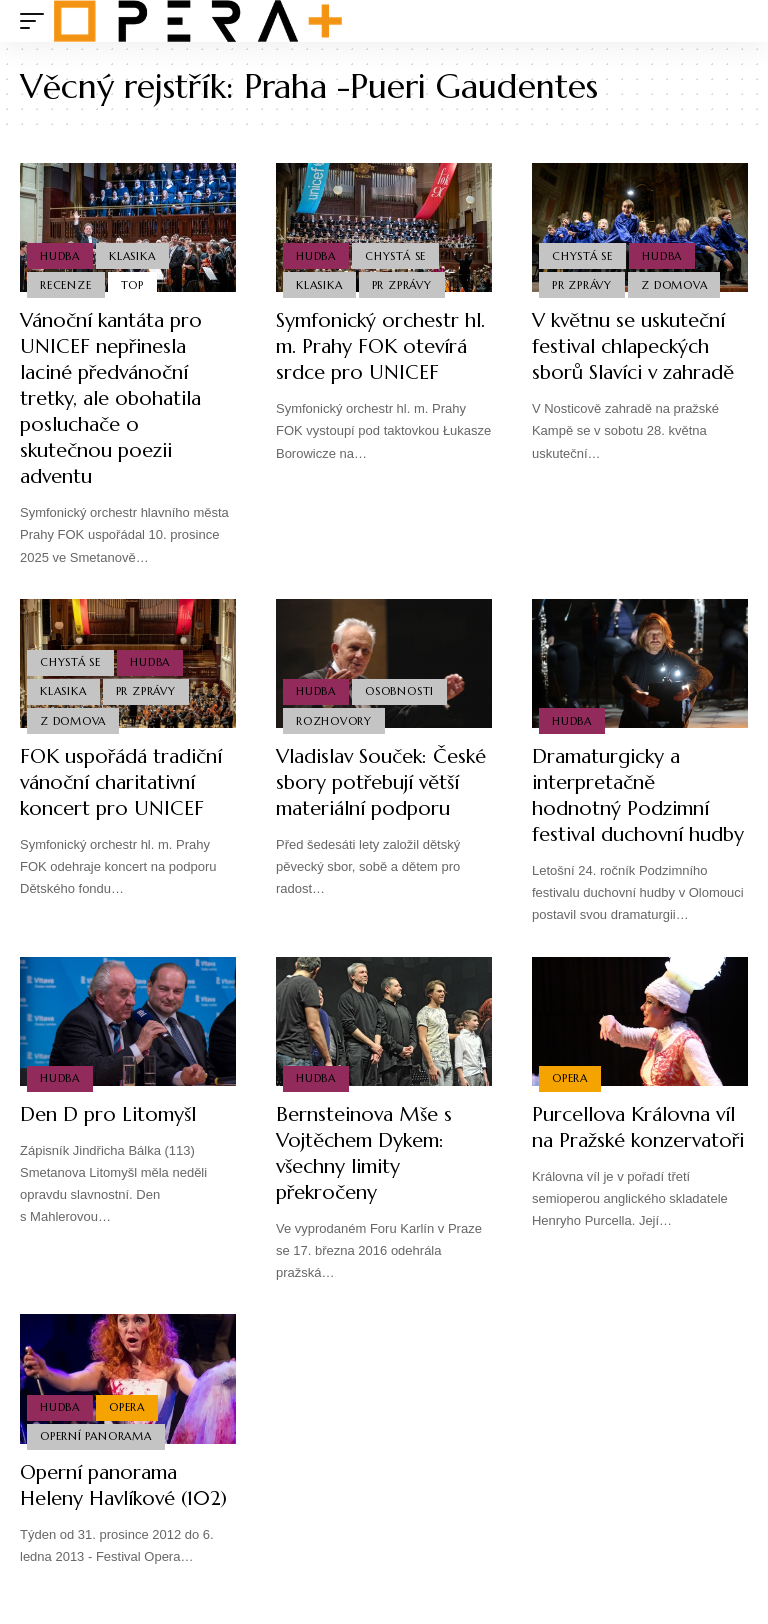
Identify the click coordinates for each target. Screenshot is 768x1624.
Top (132, 285)
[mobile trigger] (37, 21)
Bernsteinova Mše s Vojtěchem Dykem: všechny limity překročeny (365, 1179)
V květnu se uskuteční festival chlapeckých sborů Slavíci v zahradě (636, 346)
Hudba (60, 255)
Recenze (65, 285)
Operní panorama (96, 1462)
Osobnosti (399, 691)
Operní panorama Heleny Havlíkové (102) (126, 1511)
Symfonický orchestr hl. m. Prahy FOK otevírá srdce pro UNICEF (381, 346)
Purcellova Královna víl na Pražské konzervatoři (639, 1153)
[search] (733, 21)
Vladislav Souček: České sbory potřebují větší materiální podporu (383, 782)
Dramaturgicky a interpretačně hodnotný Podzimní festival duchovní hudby (621, 808)
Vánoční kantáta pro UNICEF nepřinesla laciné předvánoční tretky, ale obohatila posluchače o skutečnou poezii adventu (112, 398)
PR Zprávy (402, 285)
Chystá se (395, 255)
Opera (570, 1104)
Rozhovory (334, 721)
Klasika (132, 255)
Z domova (674, 285)
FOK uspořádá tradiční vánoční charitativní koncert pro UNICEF (122, 782)
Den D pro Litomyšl (109, 1140)
